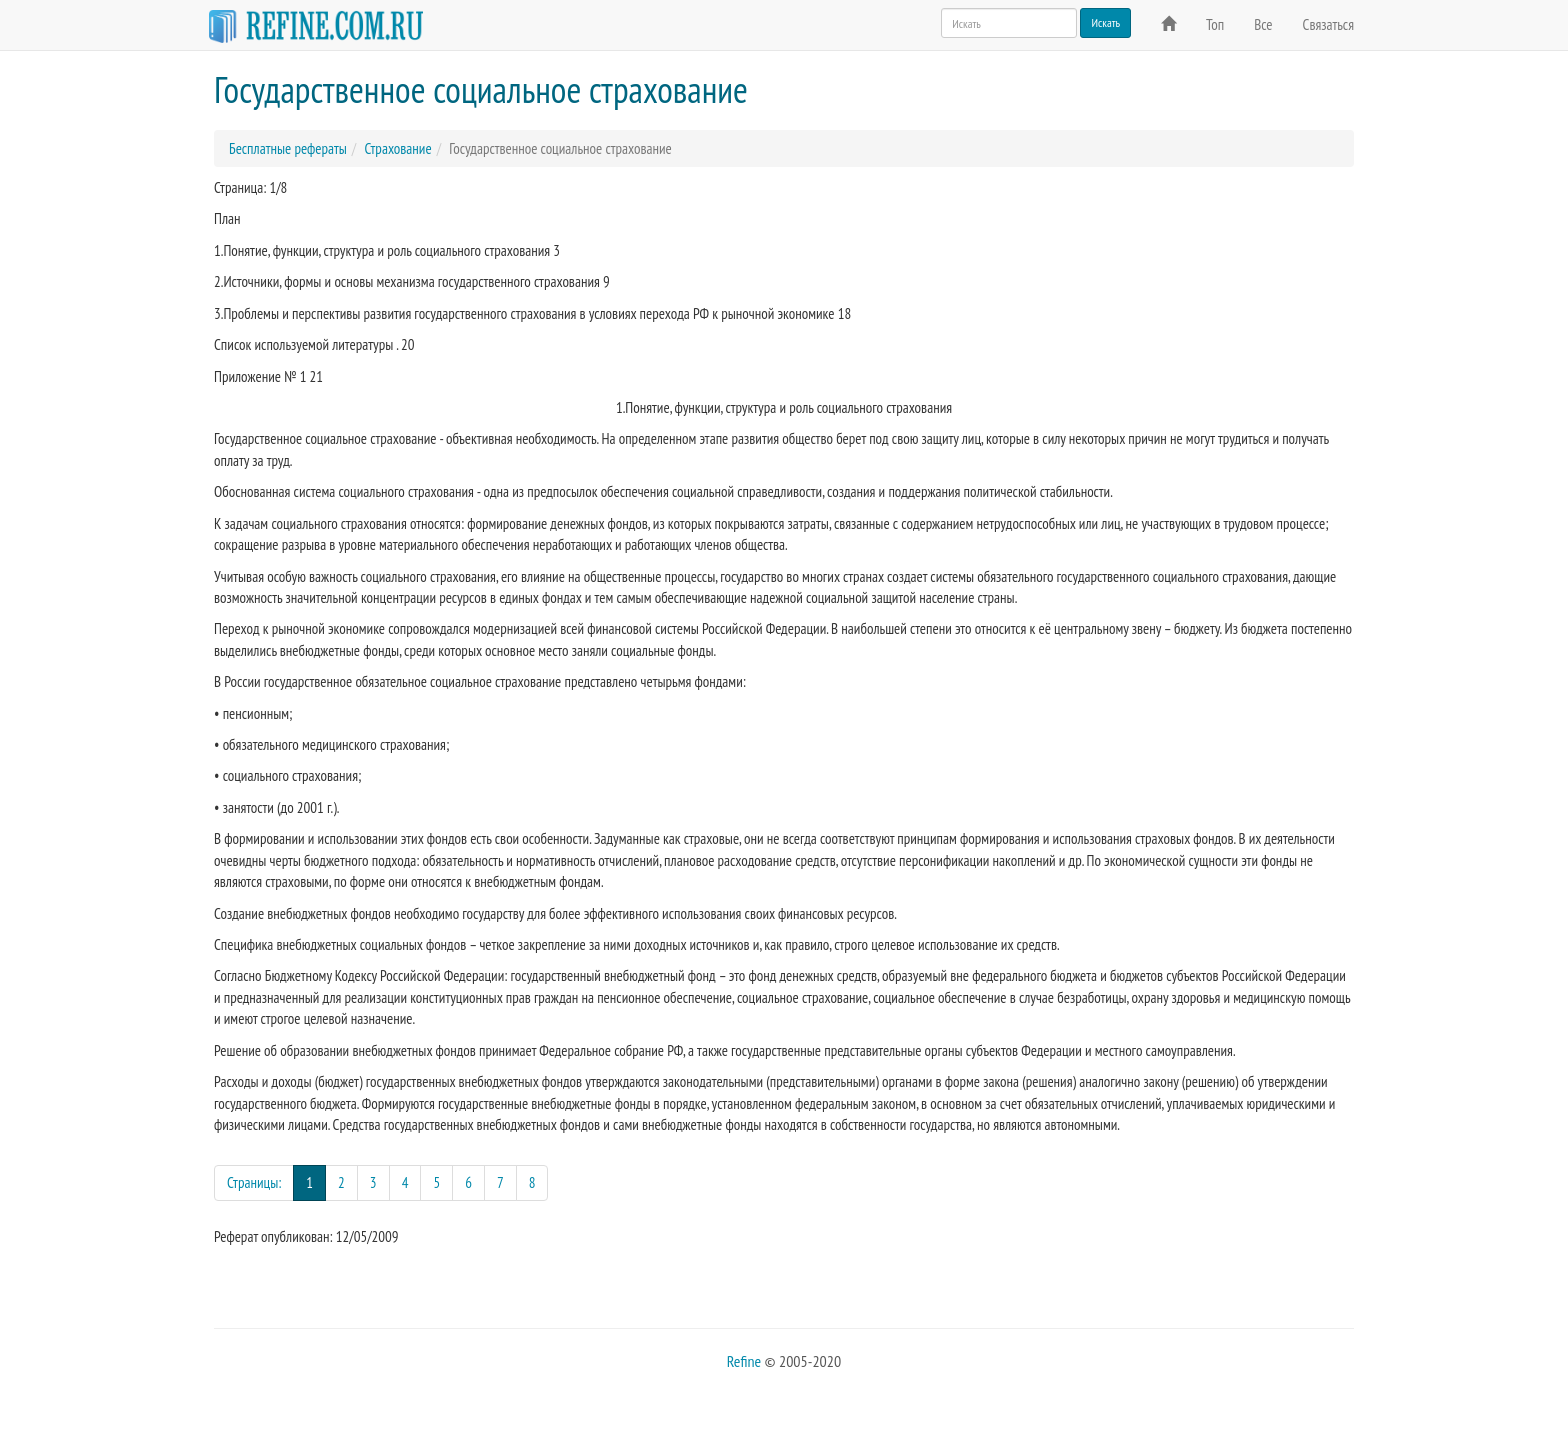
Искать (1105, 22)
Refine (744, 1361)
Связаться (1328, 24)
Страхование (397, 148)
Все (1263, 24)
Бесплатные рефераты (288, 148)
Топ (1215, 24)
